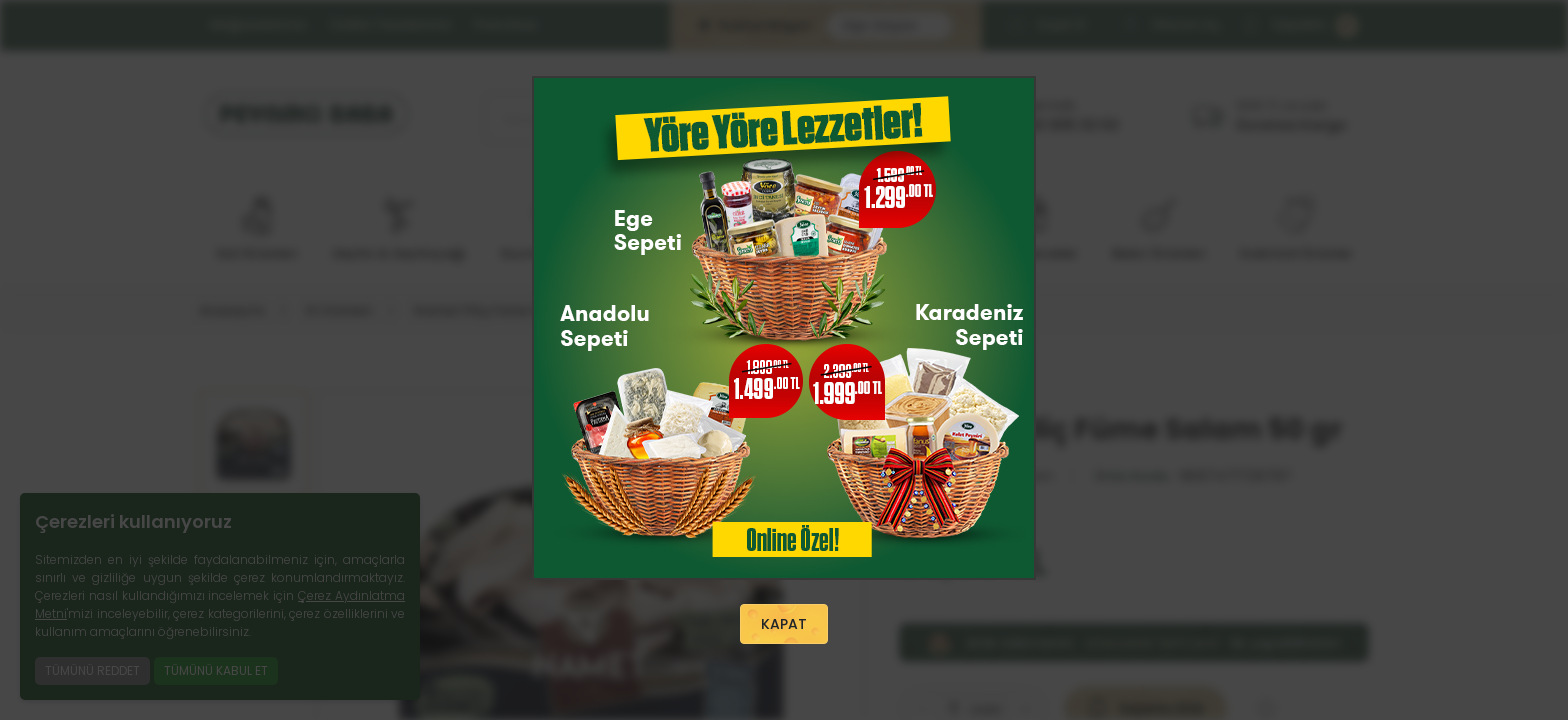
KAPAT (784, 624)
